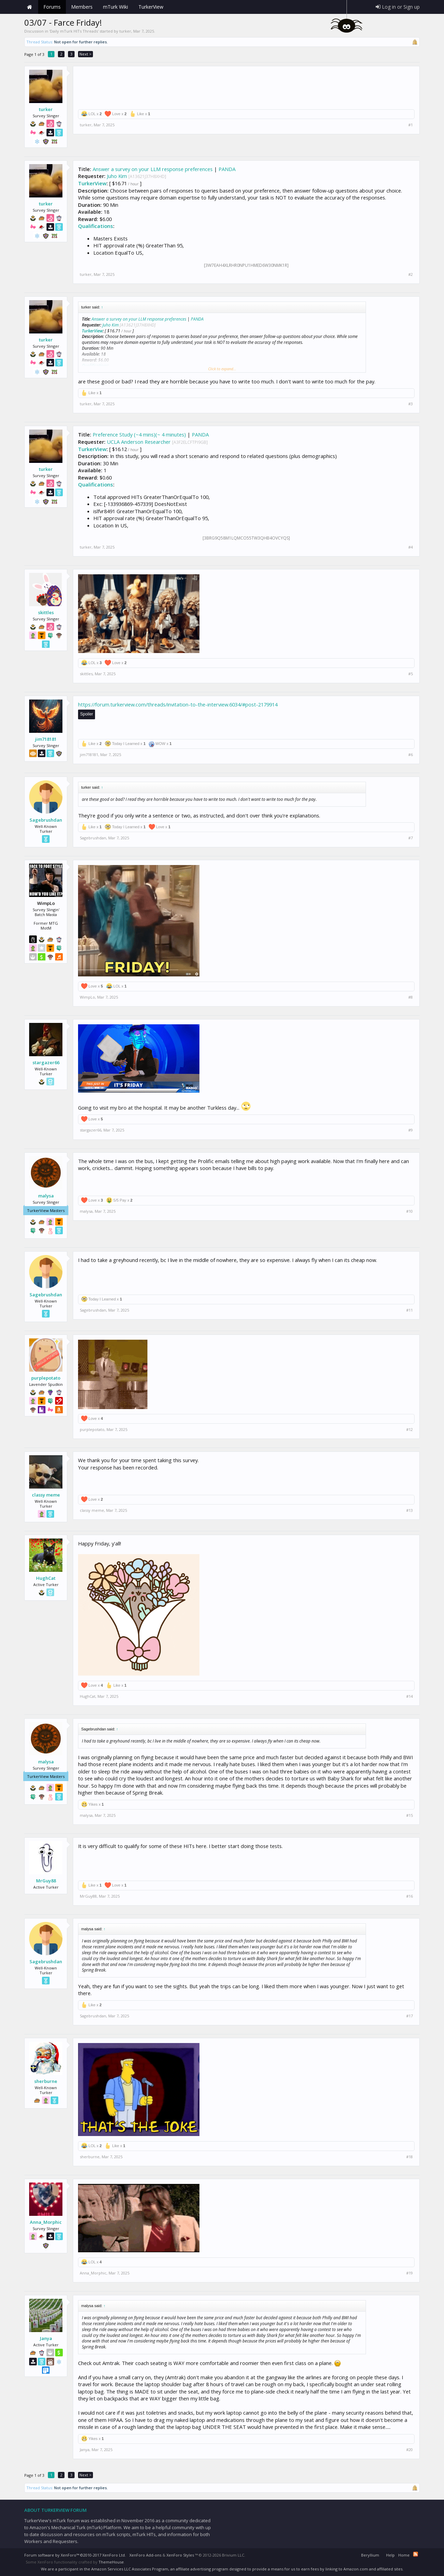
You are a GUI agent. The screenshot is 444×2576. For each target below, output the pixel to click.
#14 (409, 1696)
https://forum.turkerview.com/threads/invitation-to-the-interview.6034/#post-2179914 (178, 704)
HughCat (46, 1578)
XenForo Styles (180, 2555)
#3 (410, 403)
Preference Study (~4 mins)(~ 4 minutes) (139, 434)
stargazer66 (46, 1062)
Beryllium (370, 2555)
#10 (409, 1211)
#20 (409, 2449)
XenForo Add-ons (145, 2555)
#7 (410, 838)
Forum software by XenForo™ (75, 2555)
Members (82, 6)
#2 (410, 274)
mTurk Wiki (115, 6)
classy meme (46, 1495)
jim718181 (46, 739)
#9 (410, 1130)
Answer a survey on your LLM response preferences (153, 169)
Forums (52, 6)
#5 (410, 673)
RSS (415, 2554)
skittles (46, 612)
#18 (409, 2156)
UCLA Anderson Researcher (139, 441)
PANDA (227, 169)
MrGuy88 (46, 1880)
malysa (46, 1195)
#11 (409, 1310)
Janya (46, 2338)
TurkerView (92, 183)
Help (390, 2555)
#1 (410, 124)
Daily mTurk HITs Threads (74, 31)
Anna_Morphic (46, 2222)
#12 (409, 1429)
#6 (410, 754)
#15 (409, 1815)
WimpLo (87, 997)
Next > (85, 54)
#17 (409, 2016)
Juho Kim (117, 175)
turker (125, 31)
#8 (410, 997)
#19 (409, 2273)
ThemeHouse (111, 2562)
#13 (409, 1510)
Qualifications (95, 225)
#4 (410, 547)
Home (29, 7)
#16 (409, 1896)
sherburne (45, 2081)
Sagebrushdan (45, 820)
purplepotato (45, 1378)
